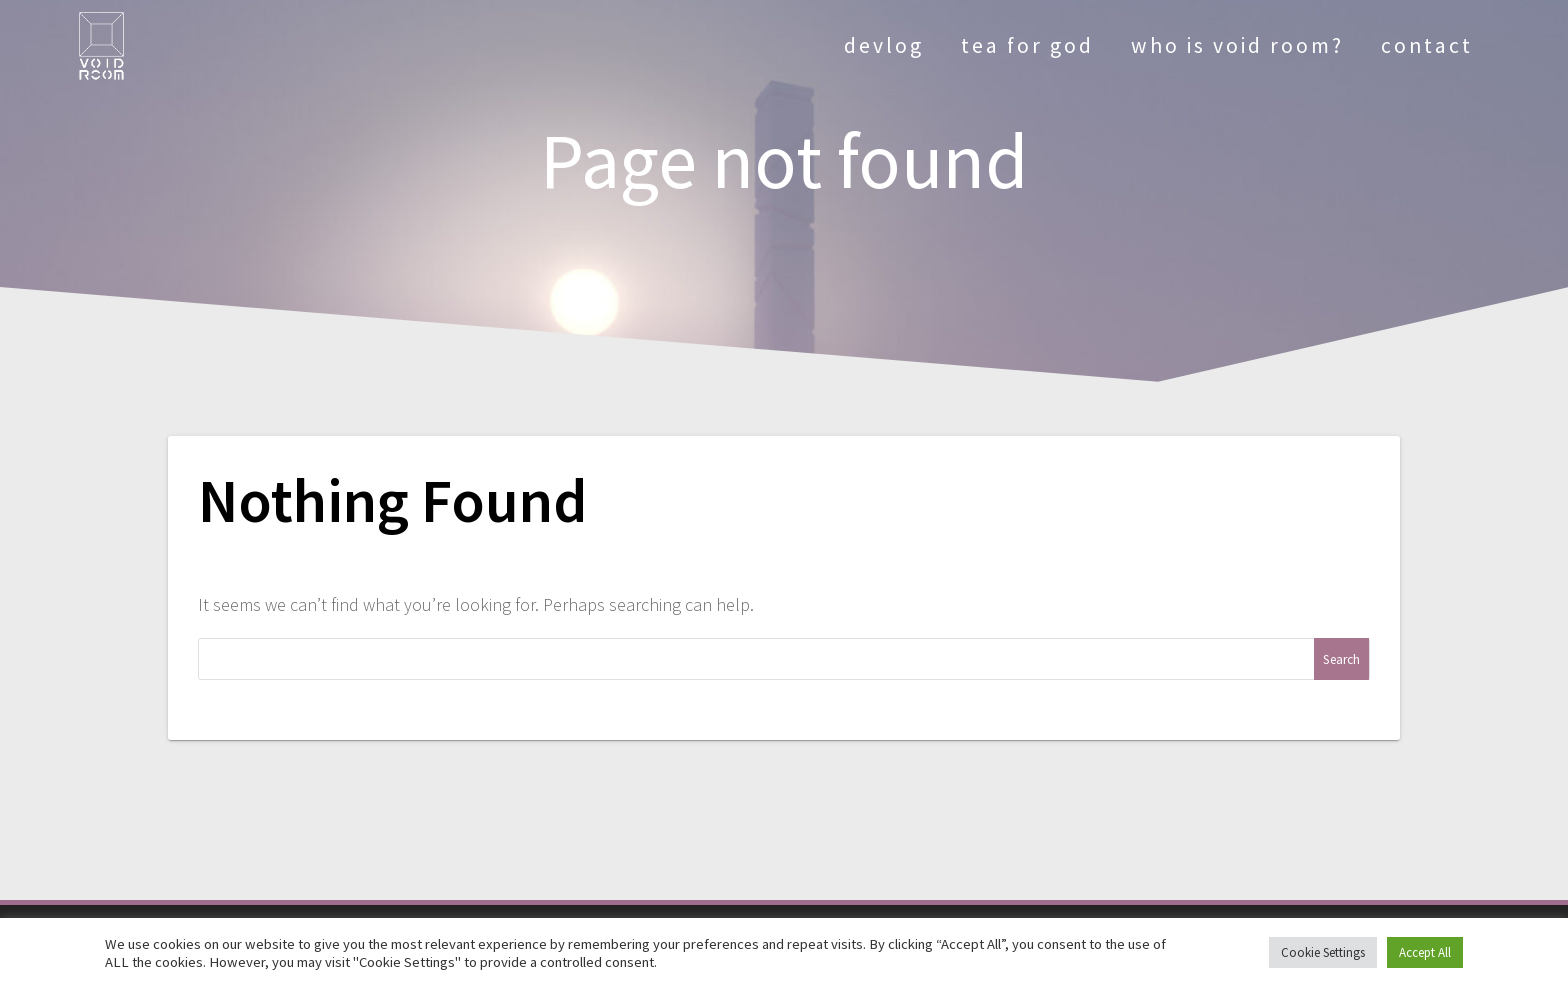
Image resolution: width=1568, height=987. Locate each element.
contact (1427, 45)
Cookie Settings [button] (1323, 952)
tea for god (1027, 45)
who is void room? (1237, 45)
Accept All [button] (1425, 952)
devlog (884, 45)
